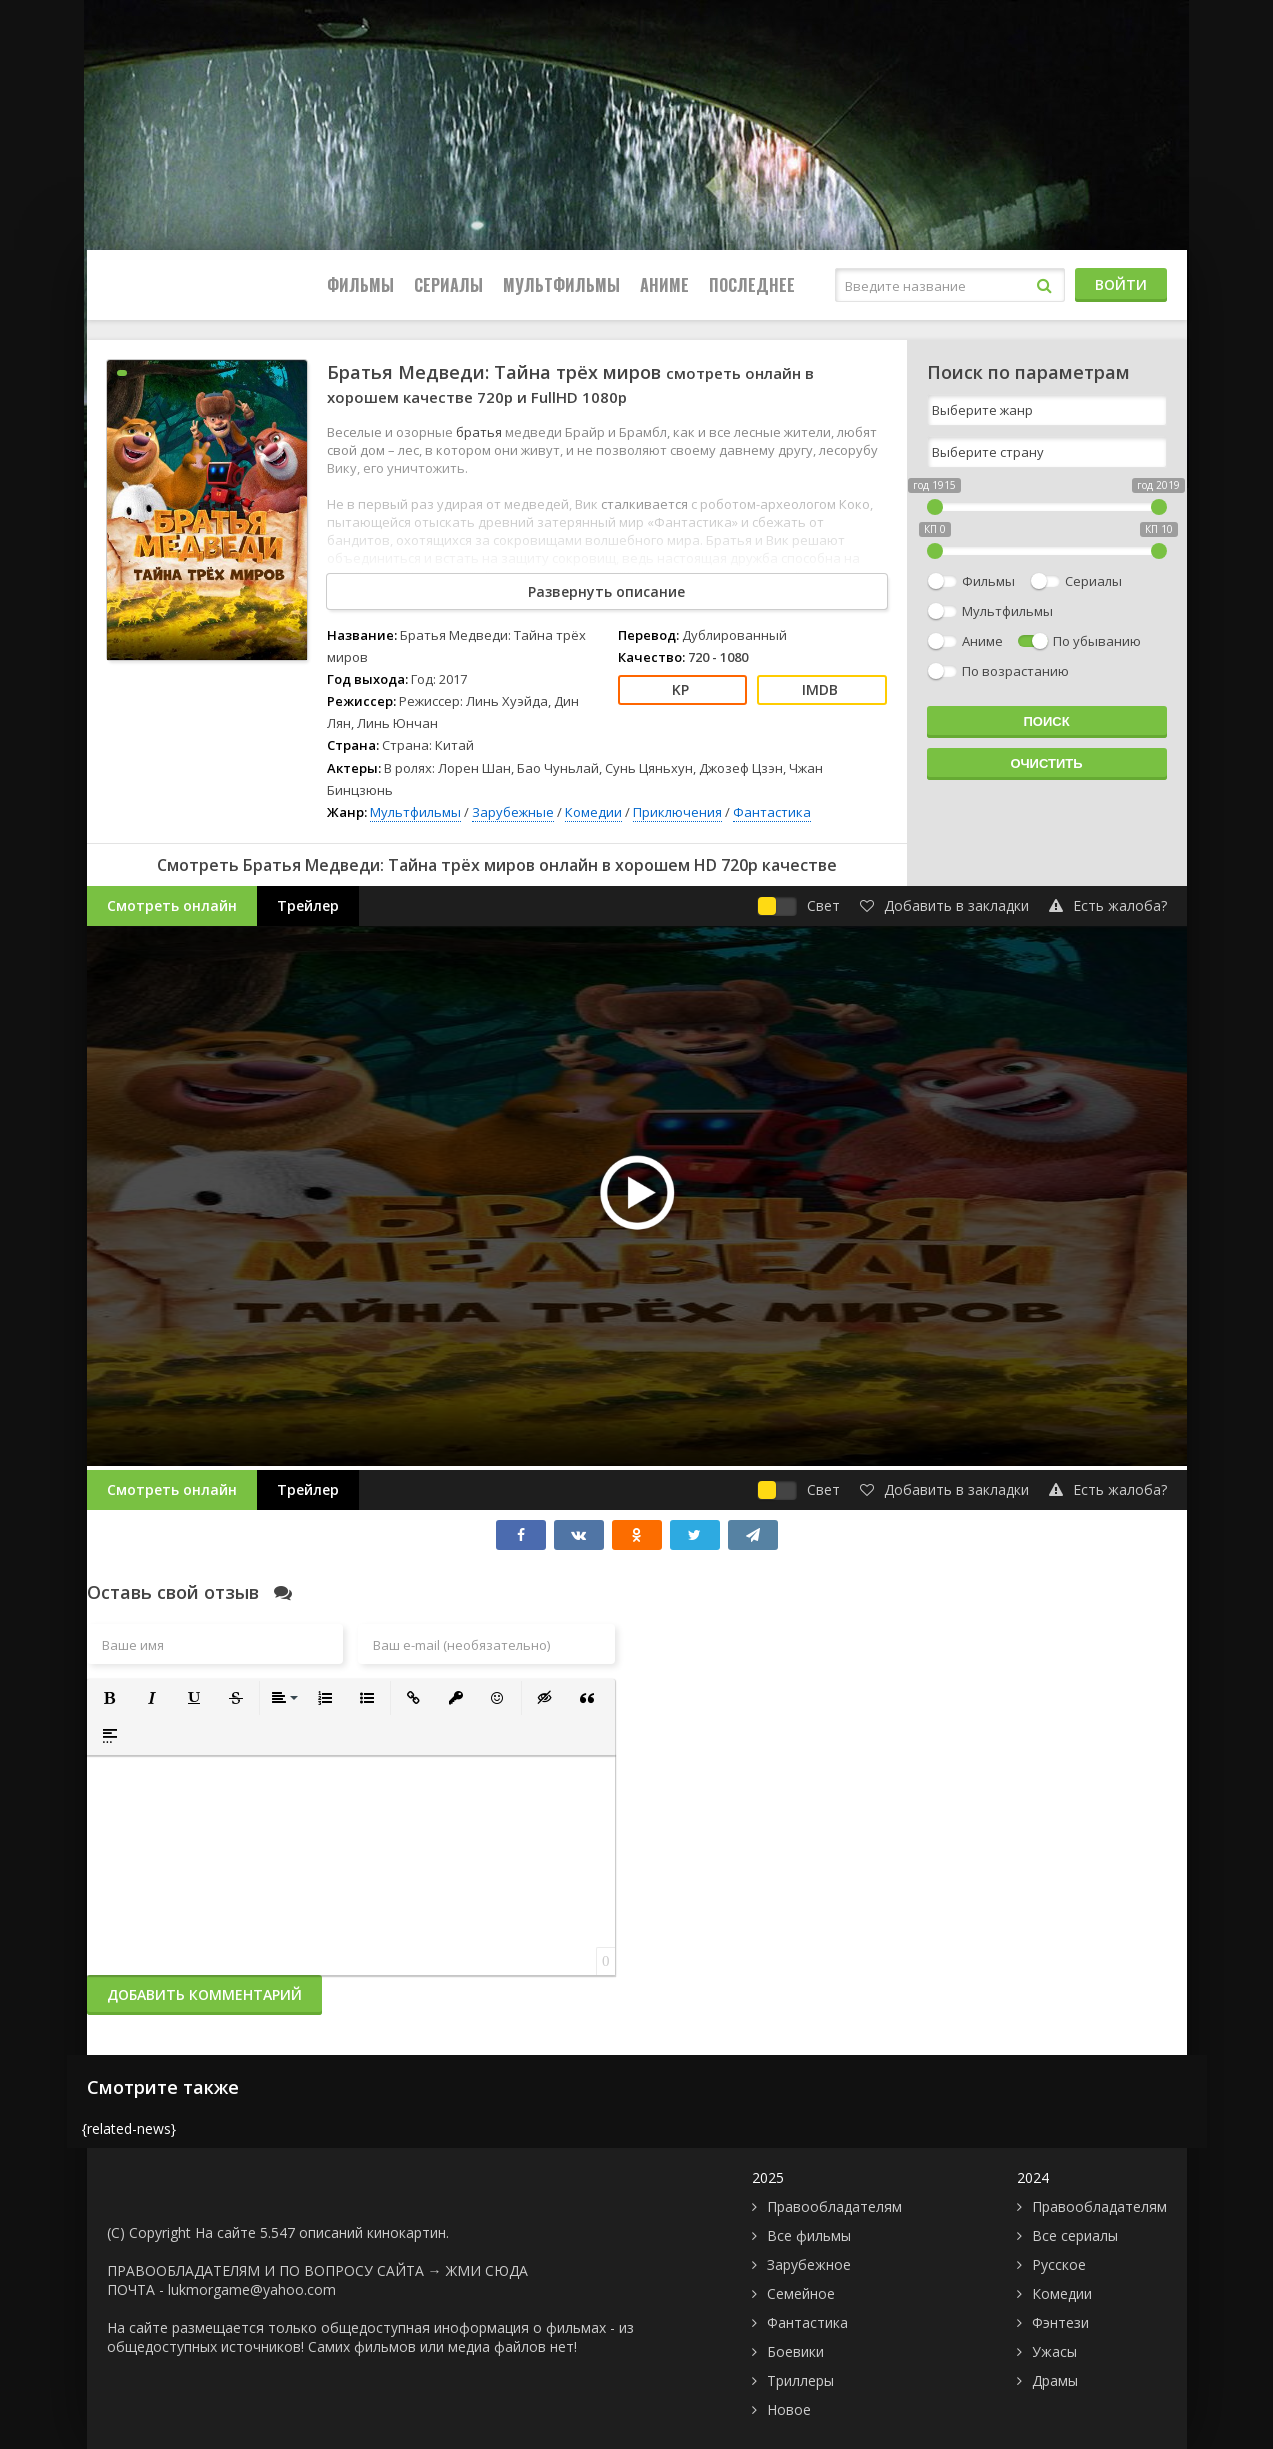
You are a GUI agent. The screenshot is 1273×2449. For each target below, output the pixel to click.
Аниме (664, 285)
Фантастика (772, 812)
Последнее (752, 285)
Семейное (801, 2293)
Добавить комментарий (204, 1994)
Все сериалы (1075, 2235)
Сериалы (448, 285)
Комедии (593, 812)
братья (480, 432)
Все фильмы (809, 2235)
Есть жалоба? (1108, 905)
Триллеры (800, 2380)
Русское (1059, 2264)
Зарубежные (513, 812)
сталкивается (646, 504)
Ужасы (1054, 2351)
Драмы (1055, 2380)
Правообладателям (834, 2206)
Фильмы (360, 285)
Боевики (795, 2351)
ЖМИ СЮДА (487, 2270)
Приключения (677, 812)
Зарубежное (809, 2264)
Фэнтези (1060, 2322)
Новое (789, 2409)
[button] (110, 1698)
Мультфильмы (561, 285)
